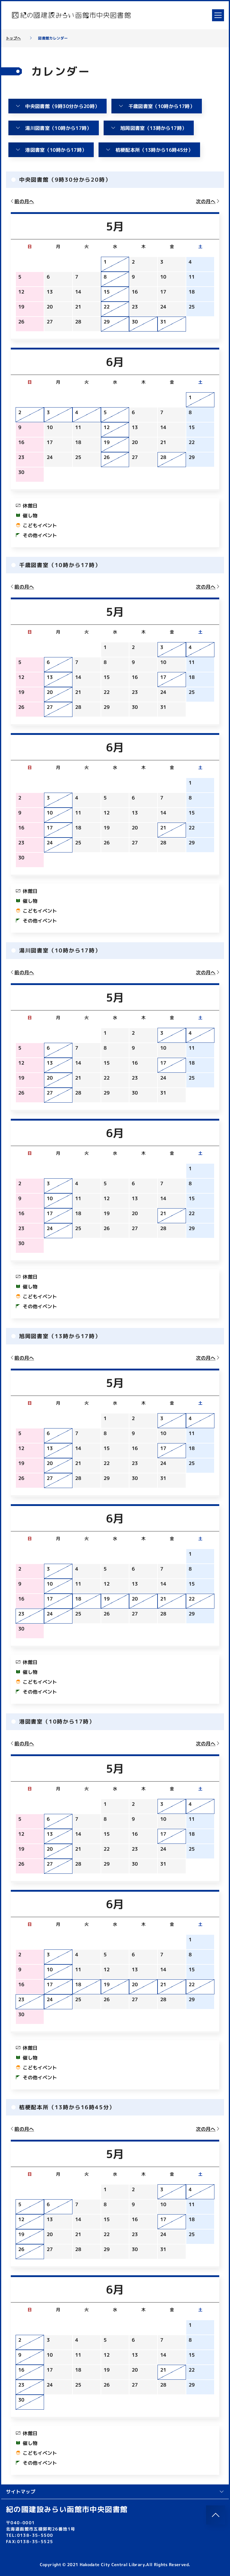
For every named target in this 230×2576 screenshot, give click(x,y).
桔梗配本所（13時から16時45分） (149, 150)
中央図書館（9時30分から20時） (57, 106)
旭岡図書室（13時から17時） (149, 128)
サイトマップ (115, 2491)
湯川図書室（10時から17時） (53, 128)
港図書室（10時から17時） (51, 150)
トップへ (13, 38)
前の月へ (22, 201)
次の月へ (208, 201)
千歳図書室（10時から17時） (156, 106)
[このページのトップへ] (215, 2515)
